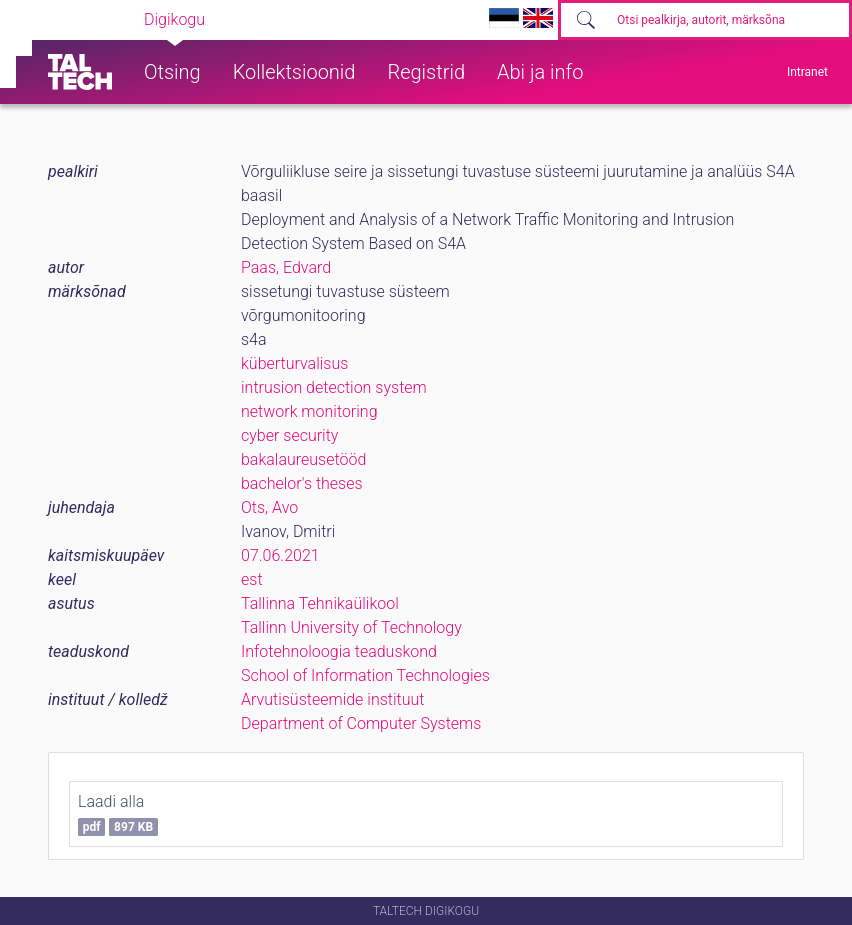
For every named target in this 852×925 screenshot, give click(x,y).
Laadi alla (118, 814)
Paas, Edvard (286, 267)
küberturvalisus (294, 363)
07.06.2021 (280, 555)
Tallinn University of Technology (351, 627)
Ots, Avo (269, 507)
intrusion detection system (334, 387)
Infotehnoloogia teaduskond (339, 651)
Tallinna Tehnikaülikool (320, 603)
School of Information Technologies (365, 675)
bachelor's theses (302, 483)
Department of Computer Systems (361, 723)
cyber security (289, 435)
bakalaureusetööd (303, 459)
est (252, 579)
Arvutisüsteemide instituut (332, 699)
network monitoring (309, 411)
